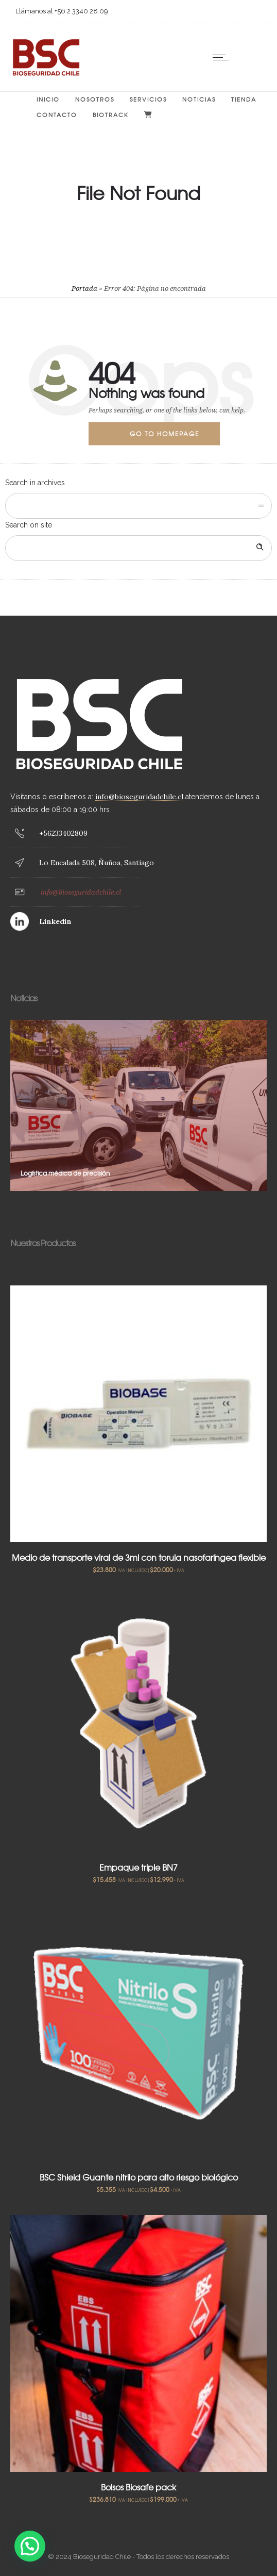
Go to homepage (164, 433)
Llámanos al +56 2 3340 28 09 (61, 11)
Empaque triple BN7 (138, 1867)
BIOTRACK (111, 114)
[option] (138, 1105)
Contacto (57, 114)
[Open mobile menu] (223, 57)
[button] (29, 2546)
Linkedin (55, 921)
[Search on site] (138, 548)
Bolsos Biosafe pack (138, 2487)
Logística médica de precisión (65, 1173)
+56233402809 (63, 833)
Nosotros (94, 99)
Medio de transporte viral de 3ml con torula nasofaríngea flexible (139, 1557)
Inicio (48, 99)
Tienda (243, 99)
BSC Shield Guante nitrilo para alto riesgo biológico (139, 2177)
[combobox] (138, 506)
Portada (84, 288)
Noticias (199, 99)
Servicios (148, 99)
